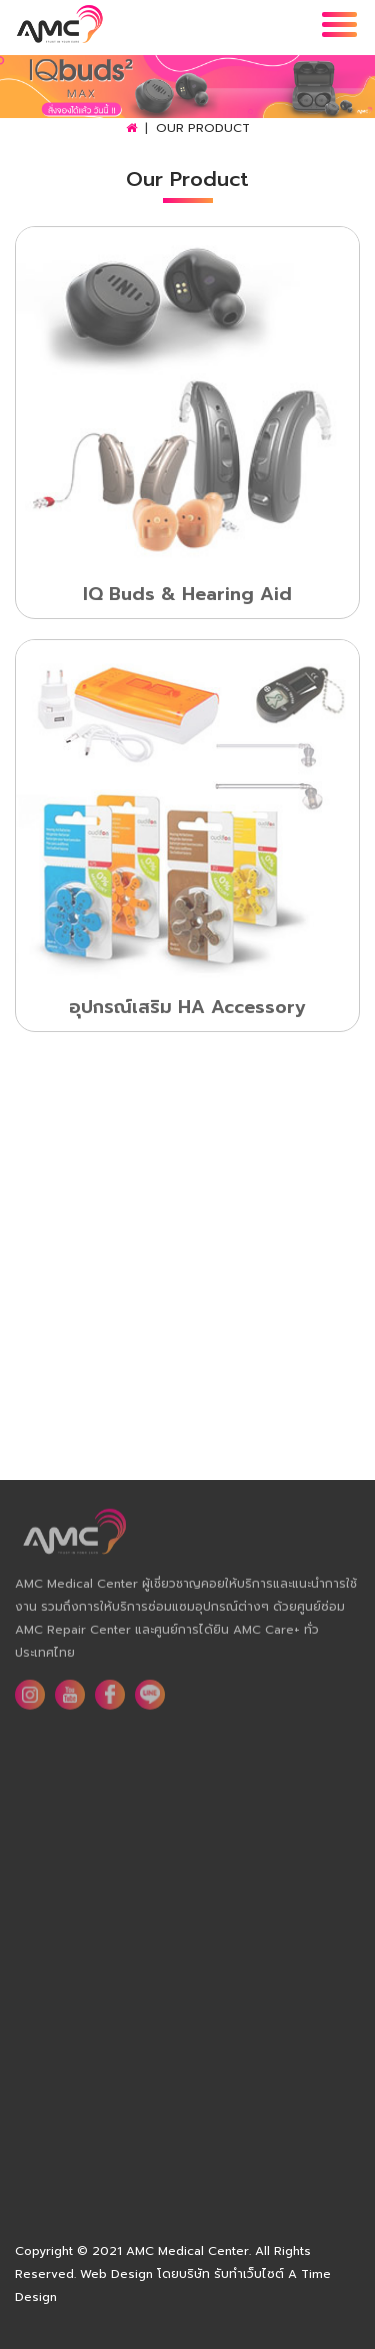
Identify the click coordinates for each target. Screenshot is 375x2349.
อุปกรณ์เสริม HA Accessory (187, 1009)
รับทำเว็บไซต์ (249, 2274)
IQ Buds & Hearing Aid (187, 596)
